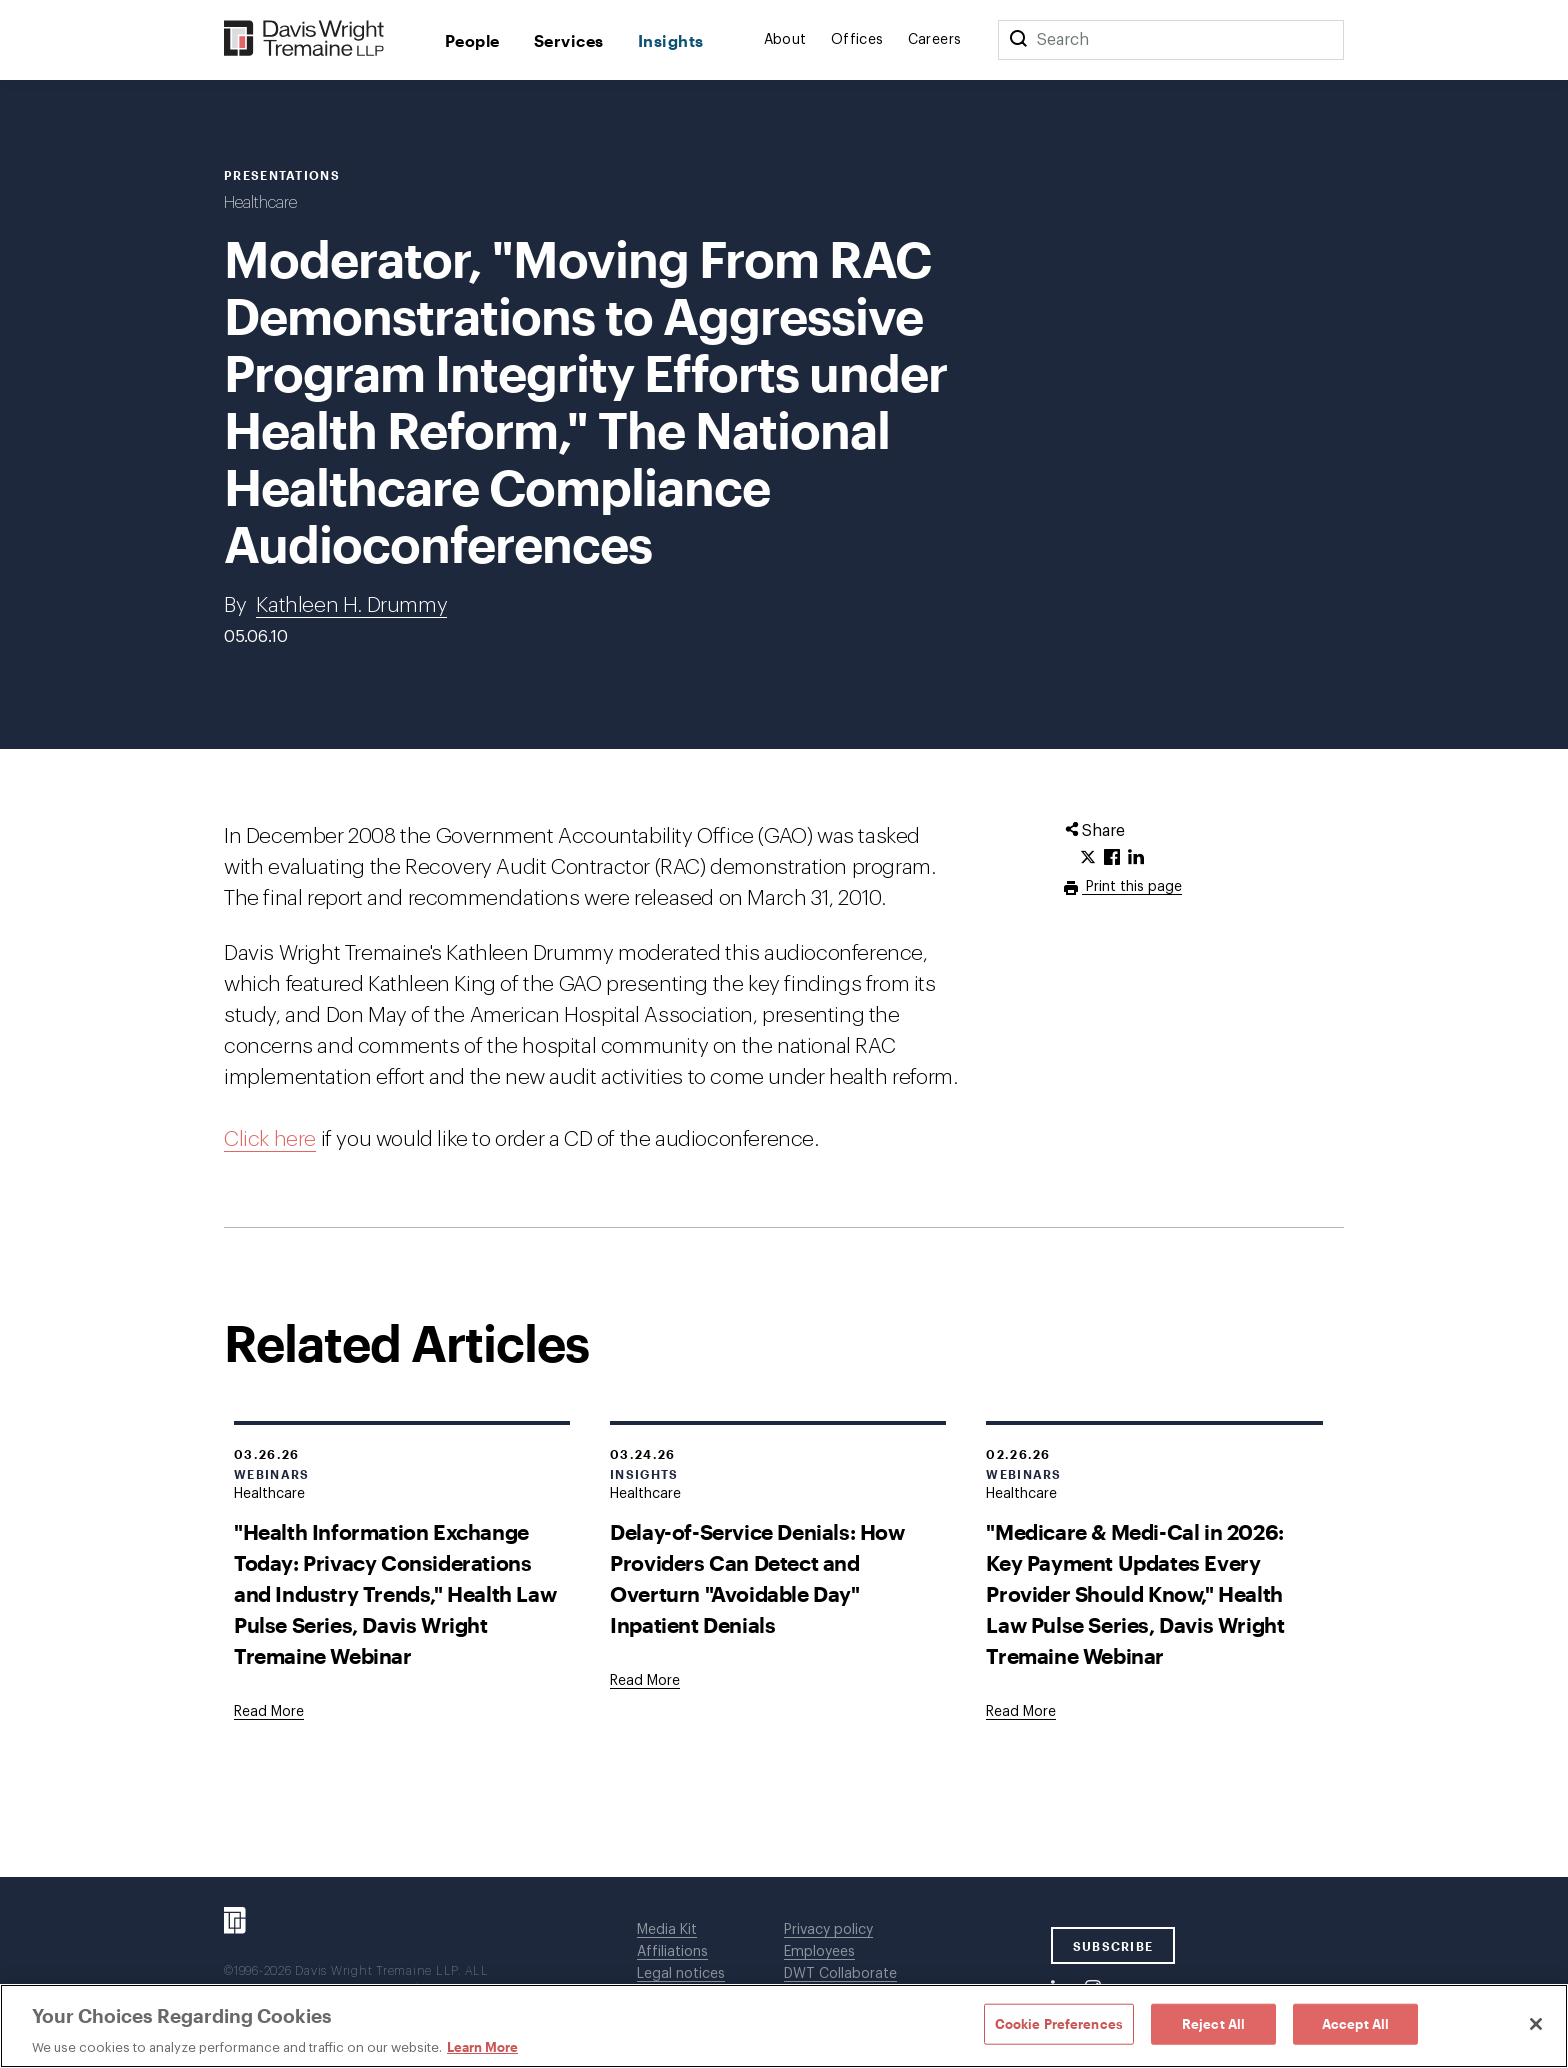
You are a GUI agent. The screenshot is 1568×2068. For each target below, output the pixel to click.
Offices (857, 40)
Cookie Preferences (1059, 2023)
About (785, 40)
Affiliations (672, 1952)
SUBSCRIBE (1113, 1946)
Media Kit (667, 1930)
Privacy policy (828, 1930)
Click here (270, 1139)
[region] (784, 2026)
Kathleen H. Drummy (351, 605)
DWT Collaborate (840, 1974)
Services (569, 40)
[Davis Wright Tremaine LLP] (304, 39)
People (472, 40)
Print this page (1132, 887)
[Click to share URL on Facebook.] (1112, 858)
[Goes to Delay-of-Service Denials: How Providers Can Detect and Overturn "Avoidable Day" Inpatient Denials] (645, 1681)
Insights (671, 40)
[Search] (1018, 40)
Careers (935, 40)
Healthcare (260, 203)
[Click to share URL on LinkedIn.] (1136, 858)
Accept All (1355, 2023)
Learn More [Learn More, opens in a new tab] (482, 2047)
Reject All (1213, 2023)
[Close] (1536, 2024)
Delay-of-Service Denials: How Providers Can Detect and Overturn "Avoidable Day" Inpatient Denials (757, 1578)
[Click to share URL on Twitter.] (1088, 858)
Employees (819, 1952)
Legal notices (681, 1974)
